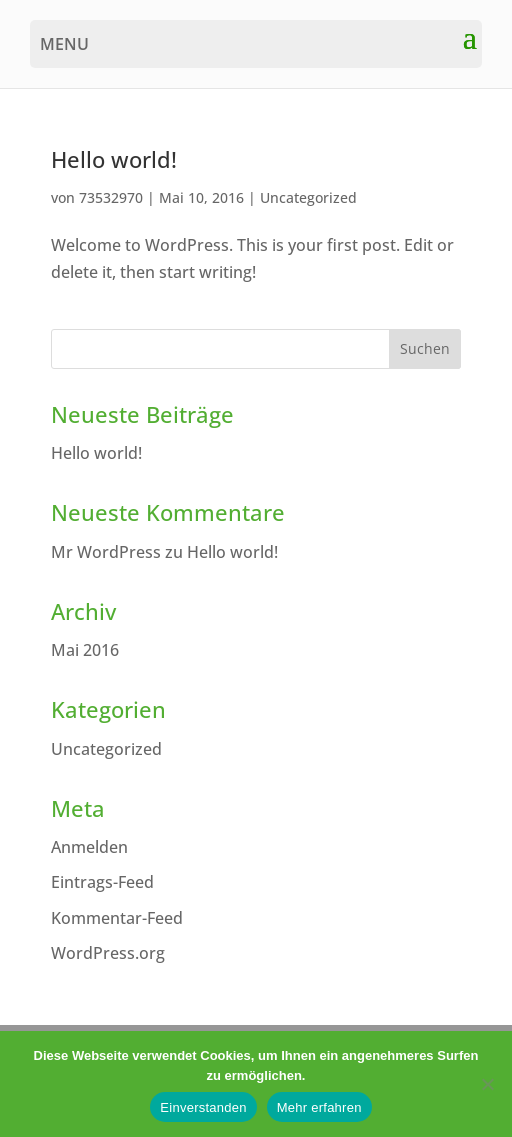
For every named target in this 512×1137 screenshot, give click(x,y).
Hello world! (114, 159)
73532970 (111, 197)
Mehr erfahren (319, 1107)
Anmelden (89, 847)
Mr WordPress (106, 552)
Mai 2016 (85, 650)
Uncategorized (308, 197)
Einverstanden (203, 1107)
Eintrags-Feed (102, 882)
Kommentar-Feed (117, 918)
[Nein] (487, 1084)
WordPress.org (108, 953)
